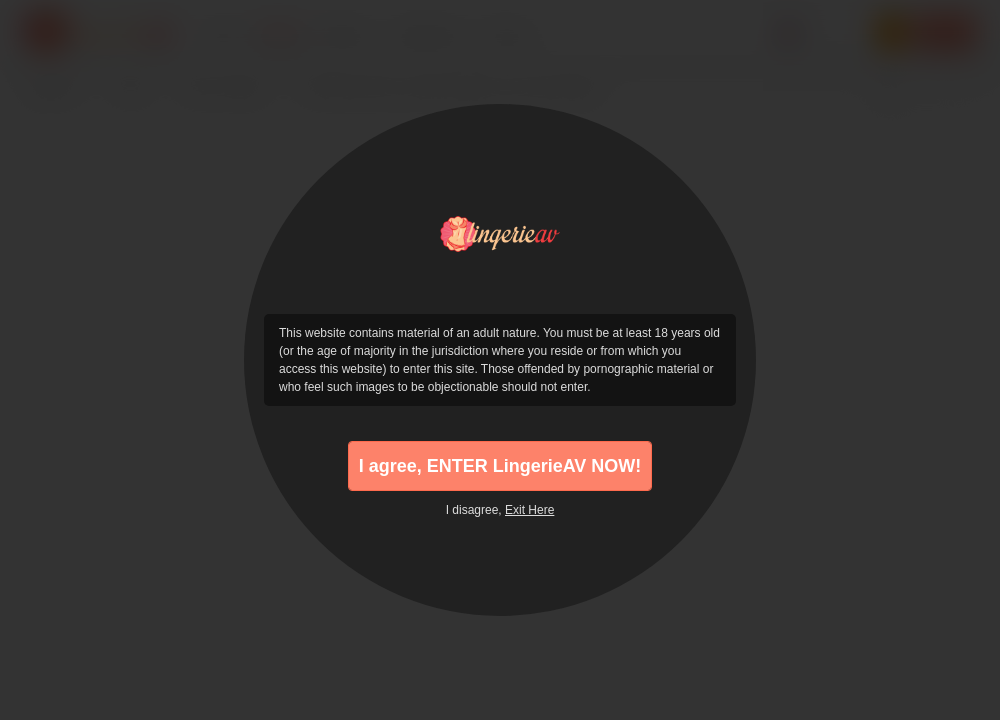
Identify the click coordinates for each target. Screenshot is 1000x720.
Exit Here (529, 510)
